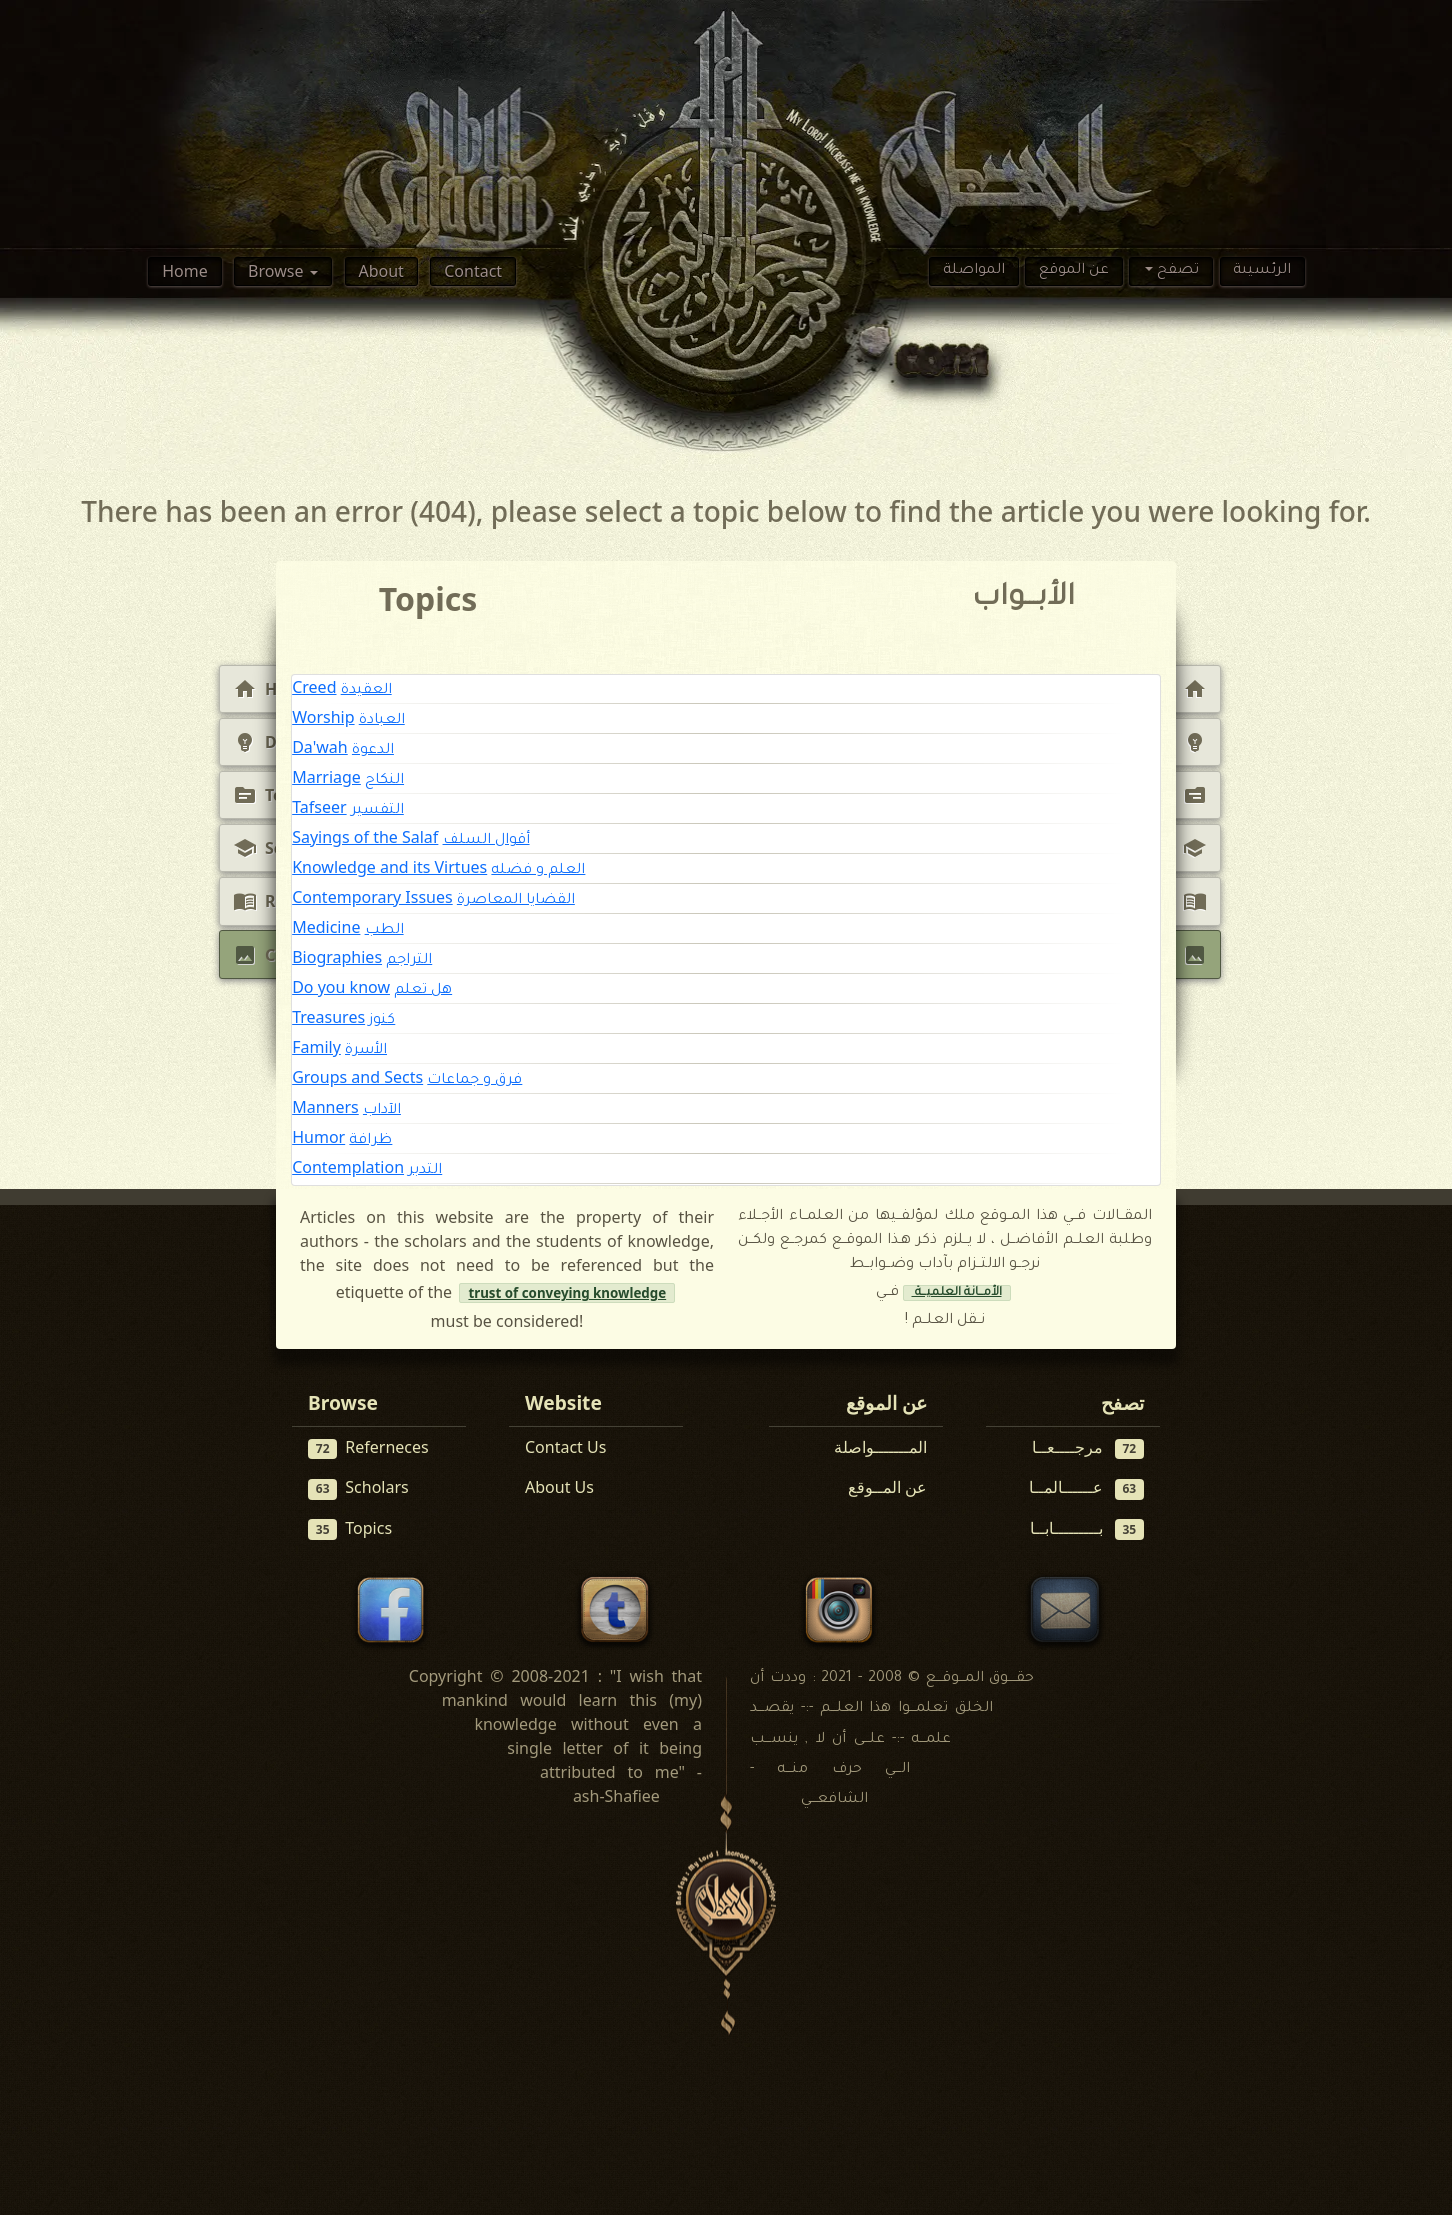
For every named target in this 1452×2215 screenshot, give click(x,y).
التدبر (425, 1171)
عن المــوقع (887, 1487)
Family (316, 1047)
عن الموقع (1074, 271)
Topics (350, 1528)
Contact (473, 271)
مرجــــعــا (1088, 1447)
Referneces (368, 1447)
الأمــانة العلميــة (957, 1293)
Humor (318, 1137)
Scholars (358, 1487)
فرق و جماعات (474, 1081)
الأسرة (366, 1051)
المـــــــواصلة (880, 1447)
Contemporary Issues (372, 897)
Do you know (341, 987)
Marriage (326, 777)
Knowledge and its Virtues (389, 867)
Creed (314, 687)
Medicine (326, 927)
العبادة (382, 721)
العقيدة (366, 691)
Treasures (328, 1017)
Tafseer (319, 807)
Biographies (337, 957)
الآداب (382, 1111)
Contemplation (348, 1167)
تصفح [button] (1176, 271)
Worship (323, 717)
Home (185, 271)
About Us (559, 1487)
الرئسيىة (1262, 271)
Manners (325, 1107)
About (380, 271)
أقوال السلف (486, 841)
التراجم (409, 961)
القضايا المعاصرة (516, 901)
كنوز (382, 1021)
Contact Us (565, 1447)
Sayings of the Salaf (365, 837)
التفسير (377, 811)
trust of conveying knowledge (567, 1293)
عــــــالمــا (1087, 1487)
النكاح (384, 781)
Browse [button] (277, 271)
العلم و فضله (538, 871)
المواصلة (974, 271)
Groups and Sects (357, 1077)
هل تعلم (423, 991)
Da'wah (320, 747)
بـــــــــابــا (1087, 1528)
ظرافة (370, 1141)
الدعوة (373, 751)
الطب (384, 931)
